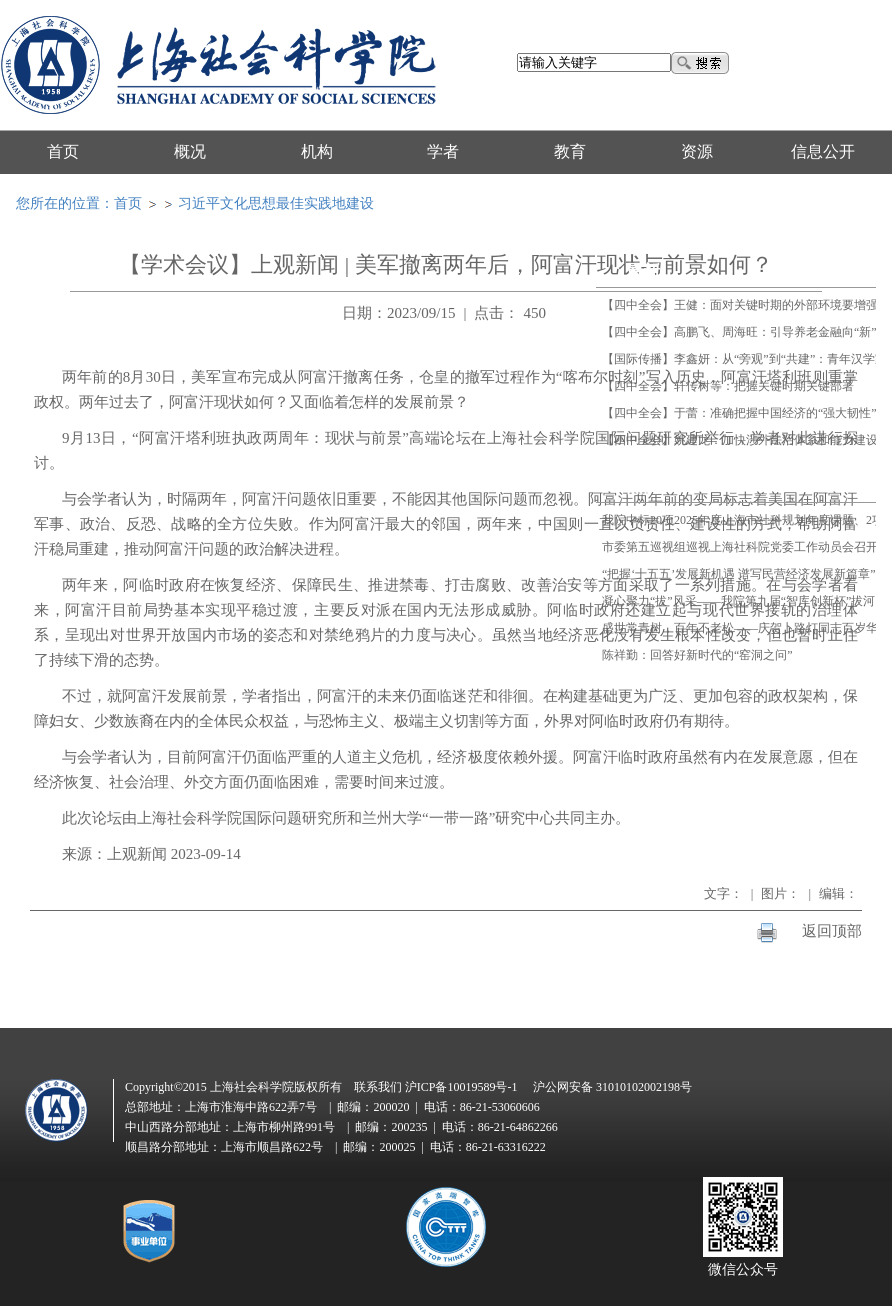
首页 (128, 203)
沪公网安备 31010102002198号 (612, 1087)
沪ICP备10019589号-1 (461, 1087)
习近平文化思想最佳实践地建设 (276, 203)
